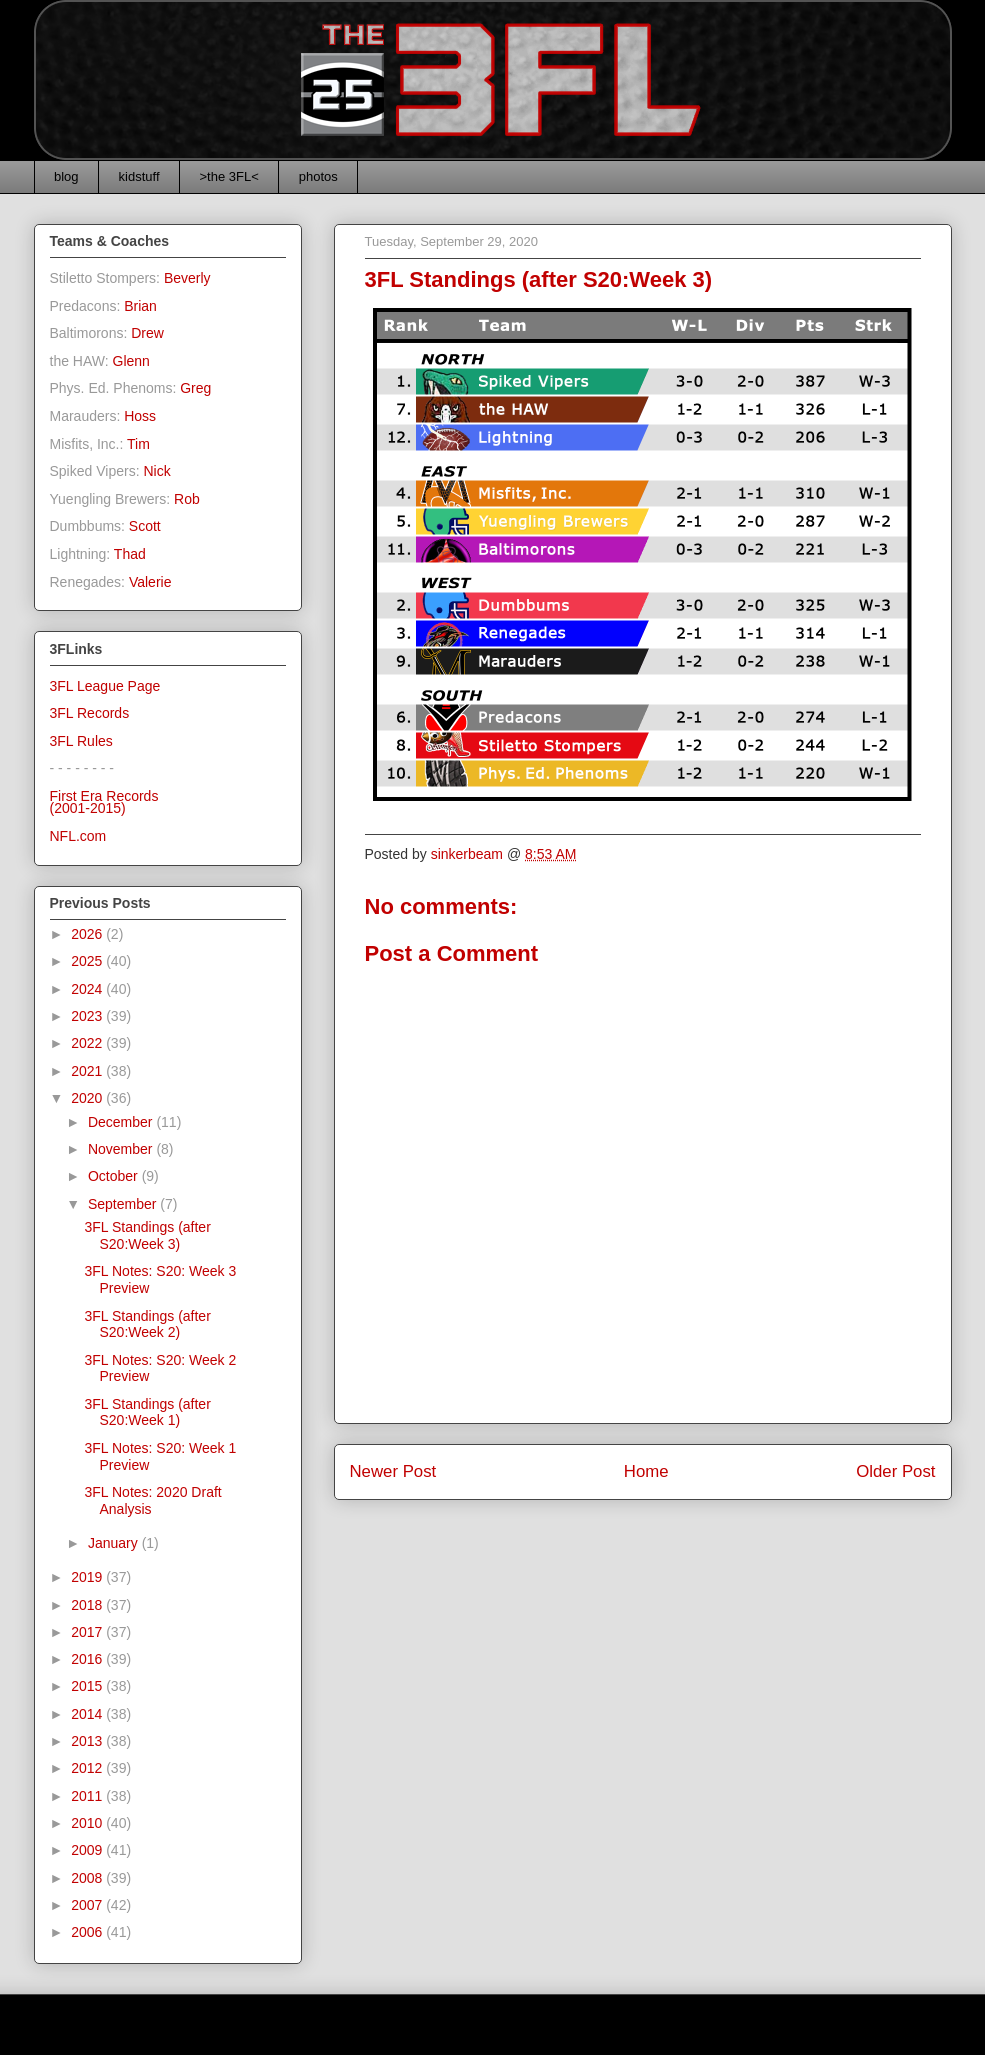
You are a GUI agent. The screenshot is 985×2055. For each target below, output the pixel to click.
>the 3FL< (229, 176)
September (124, 1204)
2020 (88, 1098)
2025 (88, 961)
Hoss (140, 416)
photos (318, 176)
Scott (145, 526)
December (122, 1122)
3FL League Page (105, 686)
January (115, 1543)
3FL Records (90, 713)
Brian (140, 306)
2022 (88, 1043)
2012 (88, 1768)
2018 (88, 1605)
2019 (88, 1577)
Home (646, 1471)
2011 (88, 1796)
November (122, 1149)
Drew (147, 333)
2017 (88, 1632)
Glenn (131, 361)
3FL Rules (81, 741)
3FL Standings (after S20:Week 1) (147, 1412)
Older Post (895, 1471)
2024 (88, 989)
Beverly (187, 278)
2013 (88, 1741)
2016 (88, 1659)
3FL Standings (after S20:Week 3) (147, 1235)
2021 (88, 1071)
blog (66, 176)
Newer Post (393, 1471)
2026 (88, 934)
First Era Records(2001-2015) (104, 802)
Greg (195, 388)
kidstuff (139, 176)
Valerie (150, 582)
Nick (156, 471)
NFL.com (78, 836)
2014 (88, 1714)
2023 (88, 1016)
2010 (88, 1823)
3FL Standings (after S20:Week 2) (147, 1324)
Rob (187, 499)
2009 (88, 1850)
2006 (88, 1932)
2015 (88, 1686)
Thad (130, 554)
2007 (88, 1905)
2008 (88, 1878)
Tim (138, 444)
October (115, 1176)
